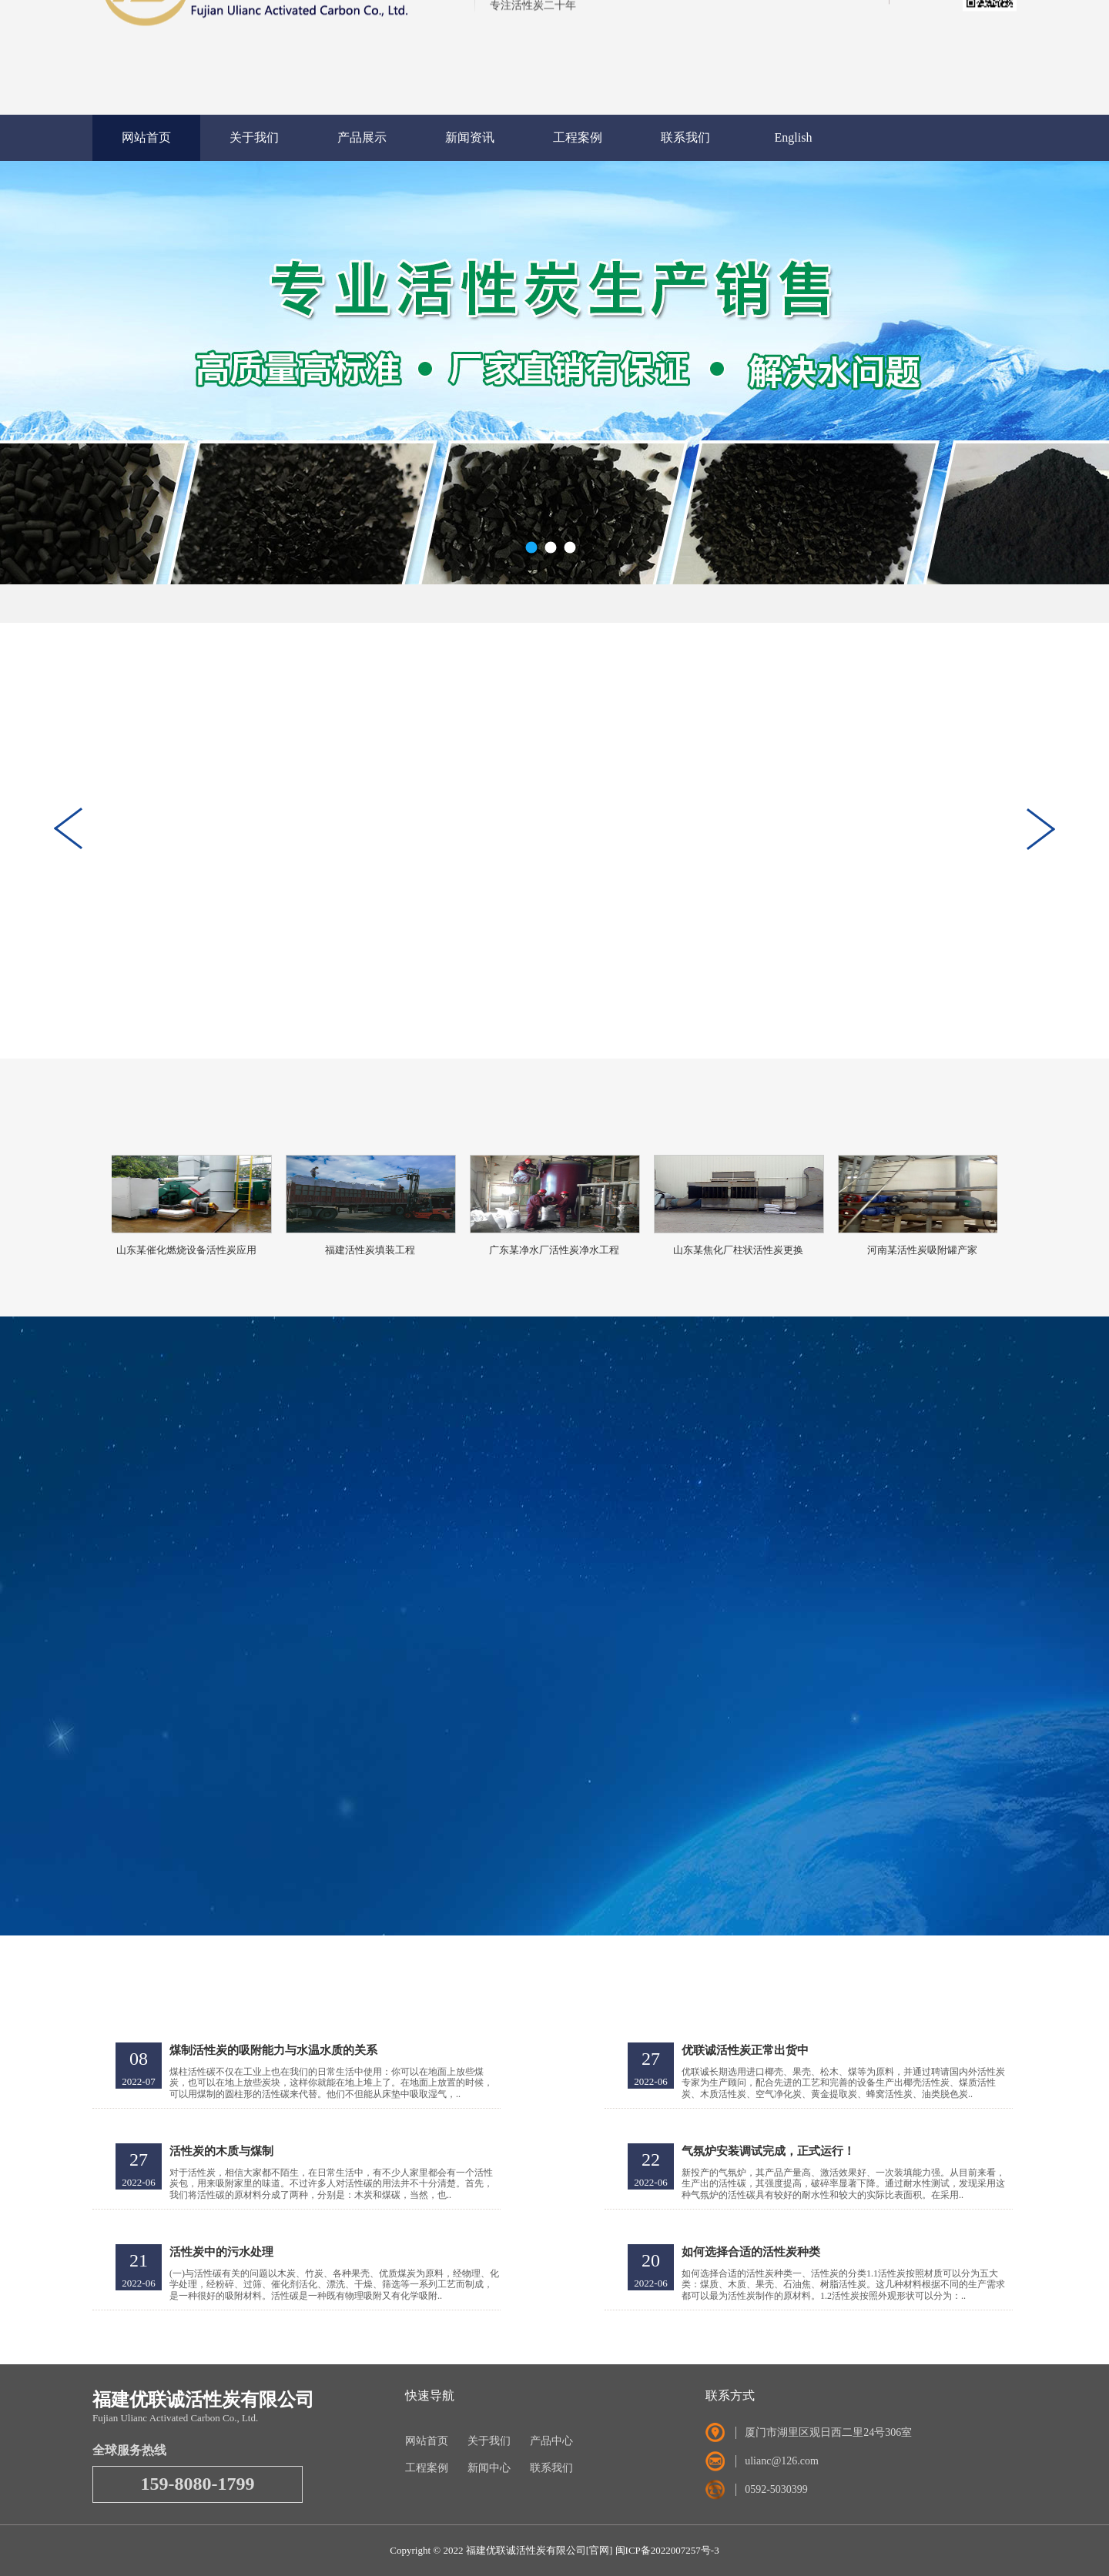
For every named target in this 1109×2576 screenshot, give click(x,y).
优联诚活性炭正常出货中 (745, 2050)
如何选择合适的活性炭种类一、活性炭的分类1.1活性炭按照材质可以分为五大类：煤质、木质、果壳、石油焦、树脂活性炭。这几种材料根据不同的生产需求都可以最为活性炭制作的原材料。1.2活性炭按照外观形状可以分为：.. (843, 2284)
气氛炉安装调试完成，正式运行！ (768, 2151)
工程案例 (577, 137)
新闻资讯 (469, 137)
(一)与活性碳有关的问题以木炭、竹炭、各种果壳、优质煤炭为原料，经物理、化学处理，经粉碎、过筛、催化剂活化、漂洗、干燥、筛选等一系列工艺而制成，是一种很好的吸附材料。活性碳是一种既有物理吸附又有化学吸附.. (334, 2284)
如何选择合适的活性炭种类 (751, 2252)
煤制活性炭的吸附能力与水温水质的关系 (273, 2050)
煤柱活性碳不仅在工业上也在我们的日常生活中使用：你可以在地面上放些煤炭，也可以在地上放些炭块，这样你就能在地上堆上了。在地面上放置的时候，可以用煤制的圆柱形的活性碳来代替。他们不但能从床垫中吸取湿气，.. (331, 2082)
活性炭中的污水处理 (221, 2252)
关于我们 (254, 137)
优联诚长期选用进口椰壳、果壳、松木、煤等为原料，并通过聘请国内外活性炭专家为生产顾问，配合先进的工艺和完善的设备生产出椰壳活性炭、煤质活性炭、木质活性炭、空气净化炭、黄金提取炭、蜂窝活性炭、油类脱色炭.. (843, 2082)
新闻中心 (489, 2468)
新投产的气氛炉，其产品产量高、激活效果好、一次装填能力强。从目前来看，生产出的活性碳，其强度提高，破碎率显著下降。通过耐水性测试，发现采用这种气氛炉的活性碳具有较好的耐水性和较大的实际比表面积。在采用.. (843, 2183)
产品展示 (362, 137)
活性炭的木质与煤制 (221, 2151)
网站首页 (146, 137)
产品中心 (551, 2441)
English (793, 137)
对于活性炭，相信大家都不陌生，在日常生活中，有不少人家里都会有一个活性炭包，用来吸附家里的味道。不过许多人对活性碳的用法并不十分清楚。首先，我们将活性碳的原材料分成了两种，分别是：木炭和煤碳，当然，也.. (331, 2183)
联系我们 (685, 137)
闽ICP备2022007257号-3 (667, 2550)
